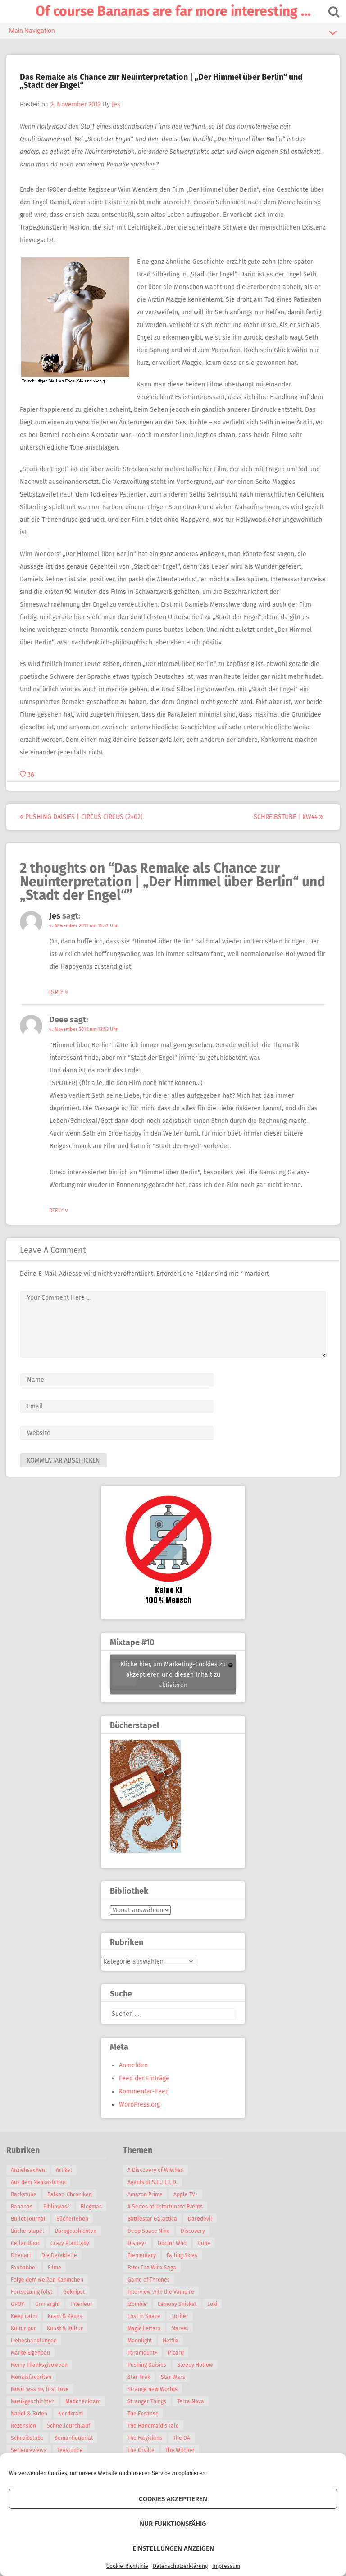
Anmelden (133, 2065)
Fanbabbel (71, 2267)
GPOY (18, 2316)
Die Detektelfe (29, 2267)
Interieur (82, 2316)
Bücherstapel (70, 2231)
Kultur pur (23, 2340)
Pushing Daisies (146, 2365)
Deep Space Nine (148, 2231)
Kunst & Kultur (65, 2340)
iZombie (137, 2304)
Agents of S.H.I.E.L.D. (152, 2182)
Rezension (23, 2438)
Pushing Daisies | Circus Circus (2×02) (81, 817)
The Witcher (180, 2450)
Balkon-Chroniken (70, 2194)
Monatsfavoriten (31, 2389)
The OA (181, 2438)
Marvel (179, 2328)
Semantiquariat (74, 2450)
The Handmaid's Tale (153, 2426)
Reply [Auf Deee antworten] (59, 1210)
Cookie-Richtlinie (127, 2566)
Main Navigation (173, 32)
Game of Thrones (148, 2280)
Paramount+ (142, 2353)
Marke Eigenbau (30, 2365)
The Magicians (144, 2438)
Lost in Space (143, 2316)
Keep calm (24, 2328)
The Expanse (143, 2413)
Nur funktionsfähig (173, 2524)
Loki (212, 2304)
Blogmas (21, 2219)
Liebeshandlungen (34, 2353)
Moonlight (139, 2340)
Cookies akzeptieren (173, 2499)
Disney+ (137, 2243)
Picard (176, 2353)
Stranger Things (146, 2401)
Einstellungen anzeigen (173, 2548)
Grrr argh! (48, 2316)
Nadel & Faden (29, 2426)
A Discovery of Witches (155, 2170)
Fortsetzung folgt (32, 2304)
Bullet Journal (60, 2219)
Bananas (22, 2206)
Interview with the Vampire (160, 2292)
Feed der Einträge (144, 2078)
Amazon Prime (145, 2194)
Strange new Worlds (152, 2389)
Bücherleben (27, 2231)
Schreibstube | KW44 (288, 817)
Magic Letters (143, 2328)
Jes (116, 104)
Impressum (226, 2566)
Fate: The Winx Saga (151, 2267)
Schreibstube (27, 2450)
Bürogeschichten (32, 2243)
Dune (203, 2243)
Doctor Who (172, 2243)
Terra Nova (190, 2401)
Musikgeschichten (33, 2413)
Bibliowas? (57, 2206)
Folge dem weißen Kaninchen (47, 2292)
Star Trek (138, 2377)
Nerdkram (71, 2426)
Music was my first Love (40, 2401)
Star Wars (173, 2377)
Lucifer (179, 2316)
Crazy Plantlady (30, 2255)
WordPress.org (139, 2104)
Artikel (64, 2170)
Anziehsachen (28, 2170)
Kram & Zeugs (65, 2328)
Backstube (24, 2194)
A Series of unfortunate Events (165, 2206)
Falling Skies (182, 2255)
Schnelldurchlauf (69, 2438)
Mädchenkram (83, 2413)
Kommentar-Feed (144, 2091)
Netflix (170, 2340)
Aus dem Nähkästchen (38, 2182)
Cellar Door (78, 2243)
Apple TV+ (185, 2194)
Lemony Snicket (177, 2304)
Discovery (193, 2231)
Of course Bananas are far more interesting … (173, 11)
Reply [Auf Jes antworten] (59, 992)
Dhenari (71, 2255)
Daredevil (200, 2219)
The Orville (141, 2450)
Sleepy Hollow (195, 2365)
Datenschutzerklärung (180, 2566)
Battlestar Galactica (152, 2219)
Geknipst (74, 2304)
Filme (18, 2280)
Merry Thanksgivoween (39, 2377)
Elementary (141, 2255)
